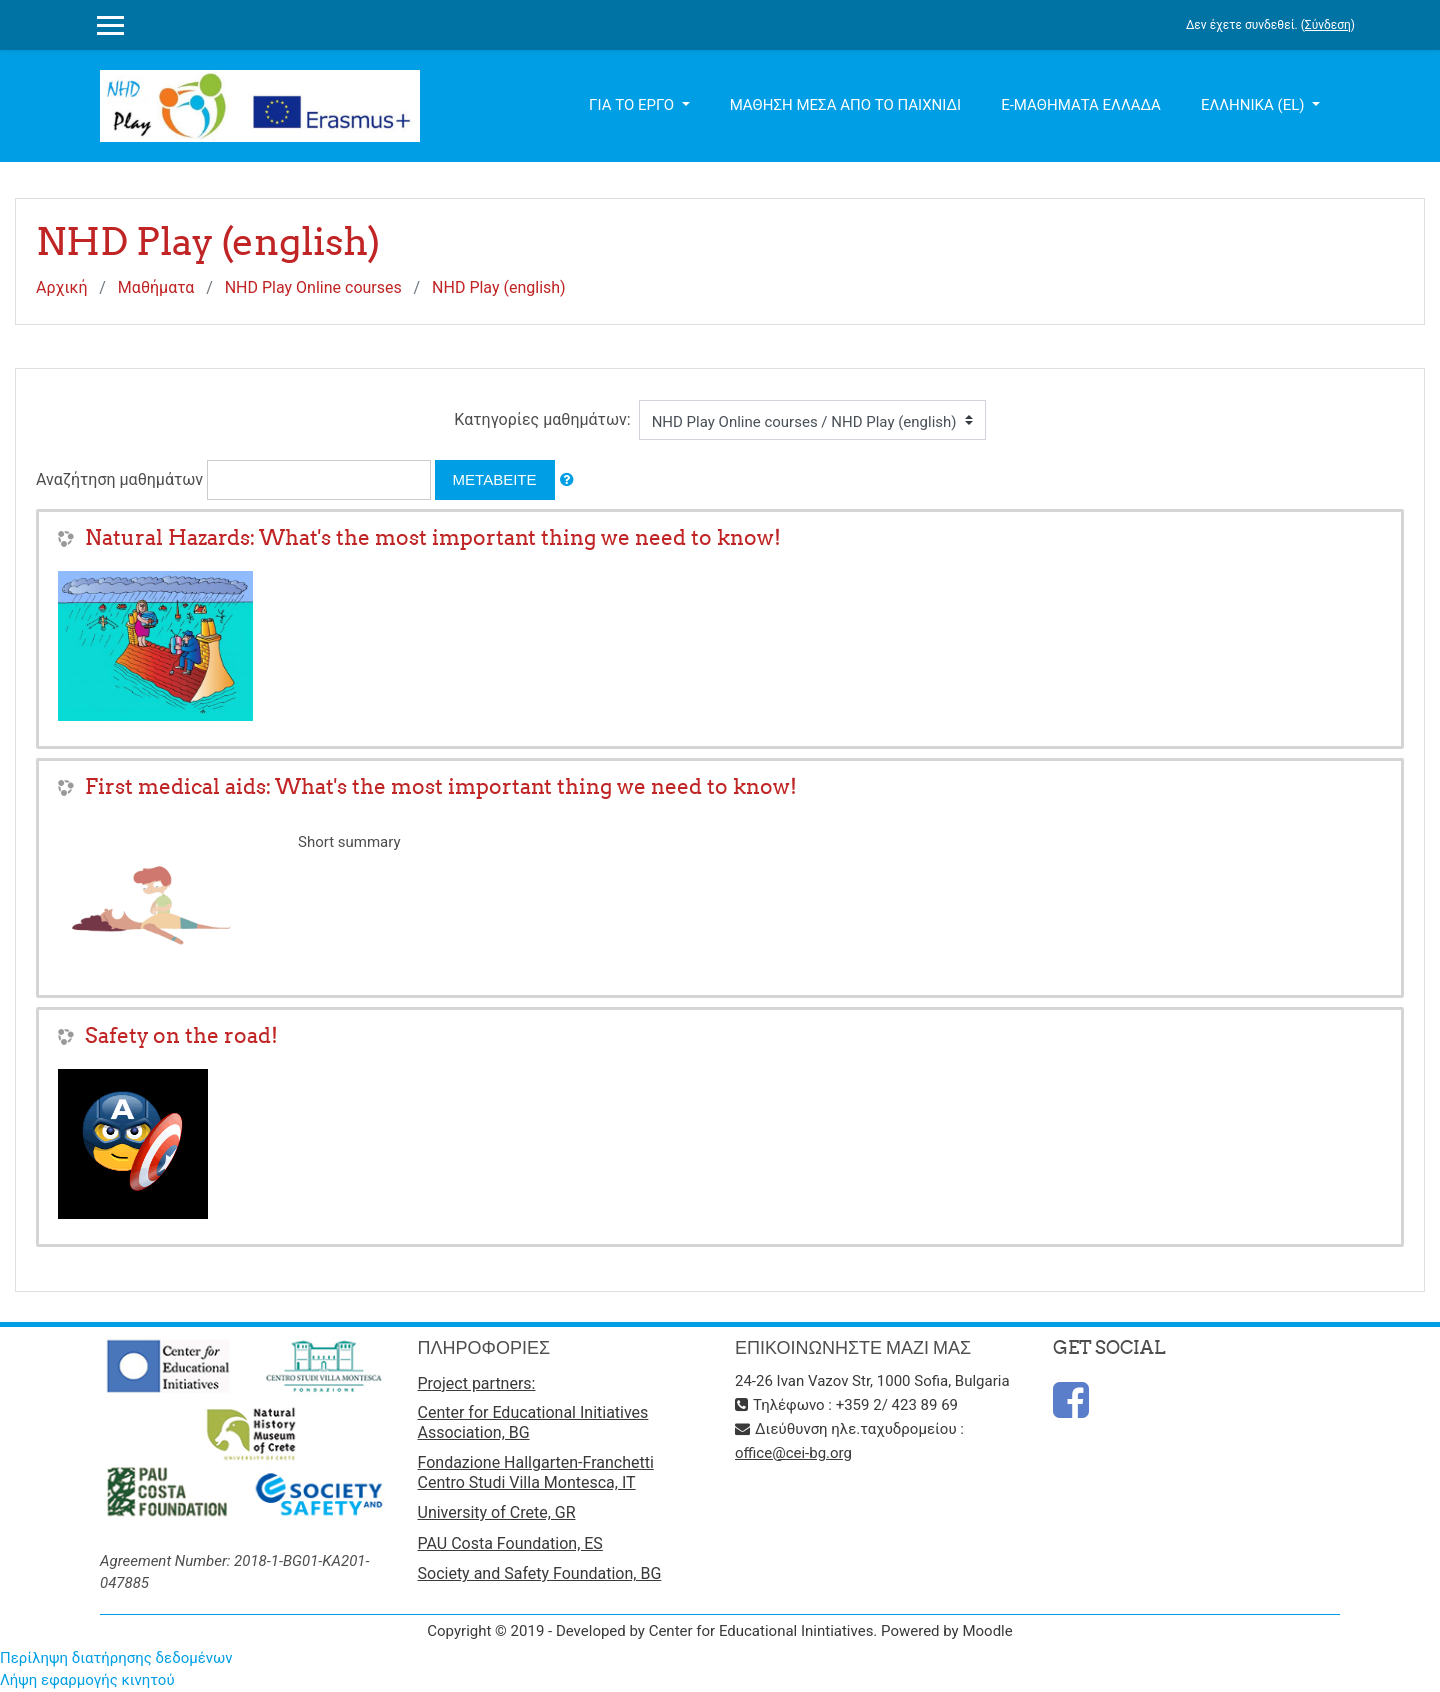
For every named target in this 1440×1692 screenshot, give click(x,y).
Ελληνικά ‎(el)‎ (1254, 105)
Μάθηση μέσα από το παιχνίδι (846, 105)
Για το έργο (633, 105)
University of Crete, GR (497, 1512)
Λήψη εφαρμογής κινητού (87, 1680)
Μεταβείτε (495, 479)
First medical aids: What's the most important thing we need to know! (441, 786)
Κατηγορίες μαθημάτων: (542, 419)
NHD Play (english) (499, 287)
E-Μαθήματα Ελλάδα (1081, 105)
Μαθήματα (156, 287)
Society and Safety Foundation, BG (540, 1573)
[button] (567, 480)
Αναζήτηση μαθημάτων (119, 479)
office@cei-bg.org (793, 1453)
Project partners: (477, 1383)
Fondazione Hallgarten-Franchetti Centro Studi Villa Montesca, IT (536, 1472)
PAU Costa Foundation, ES (510, 1543)
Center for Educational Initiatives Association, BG (533, 1422)
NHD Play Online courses (313, 287)
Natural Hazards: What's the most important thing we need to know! (433, 537)
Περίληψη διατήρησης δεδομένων (116, 1658)
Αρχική (62, 287)
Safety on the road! (181, 1035)
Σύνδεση (1328, 25)
